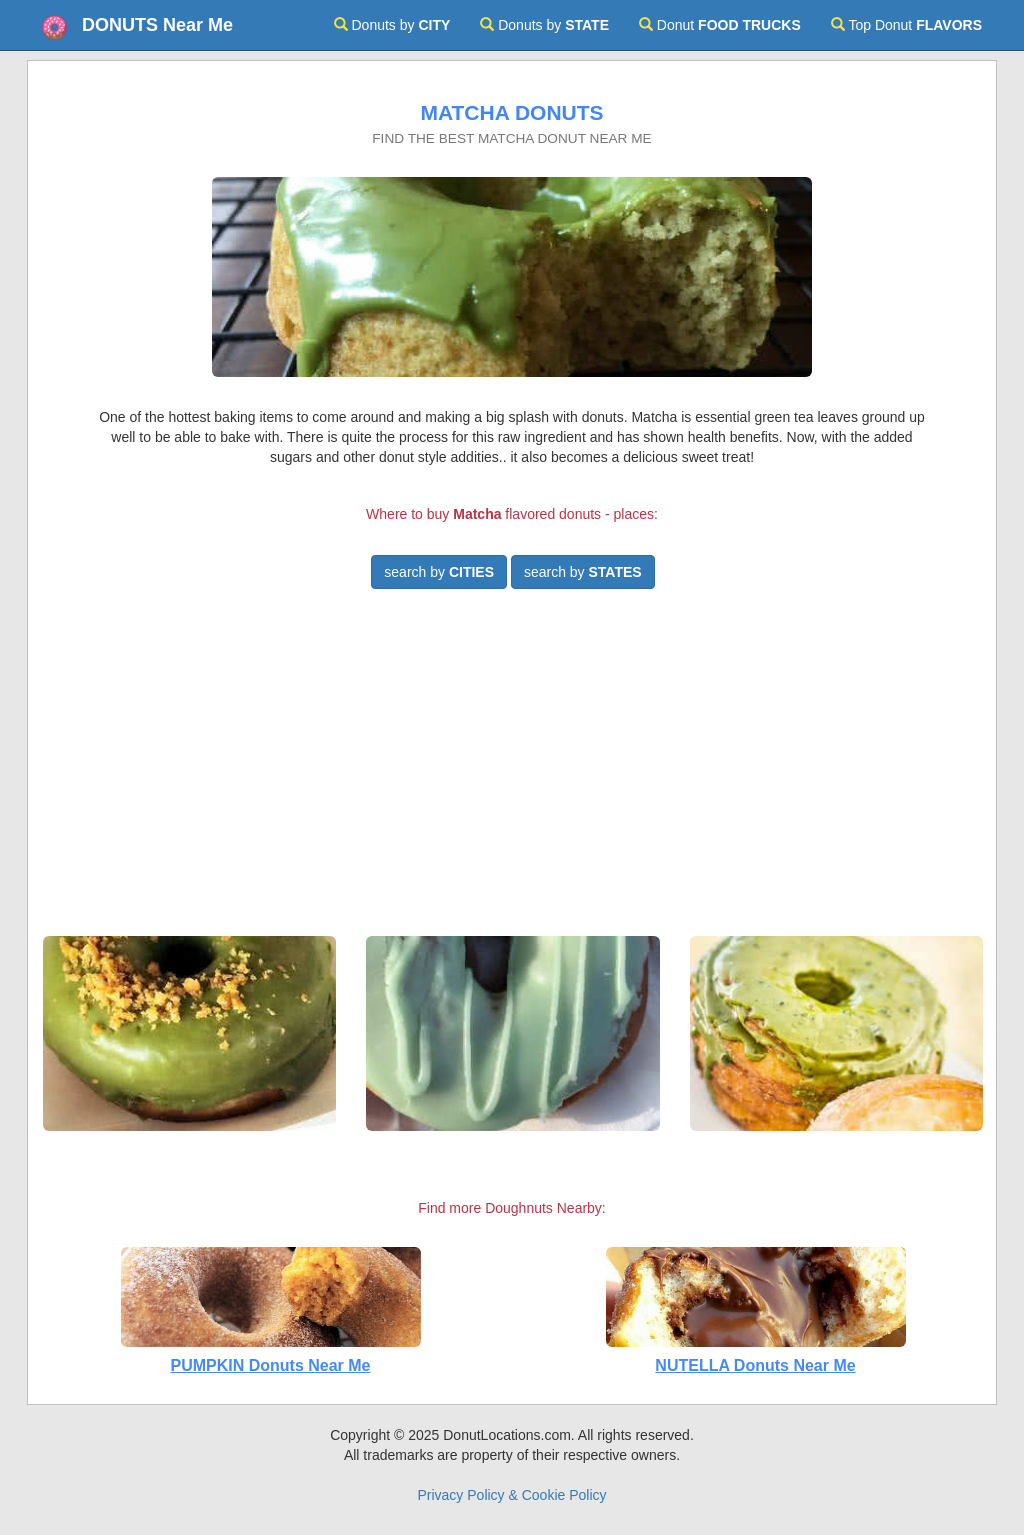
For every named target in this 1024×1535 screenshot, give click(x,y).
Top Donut (906, 25)
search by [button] (439, 572)
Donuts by (392, 25)
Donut (720, 25)
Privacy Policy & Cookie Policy (511, 1495)
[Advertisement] (512, 771)
